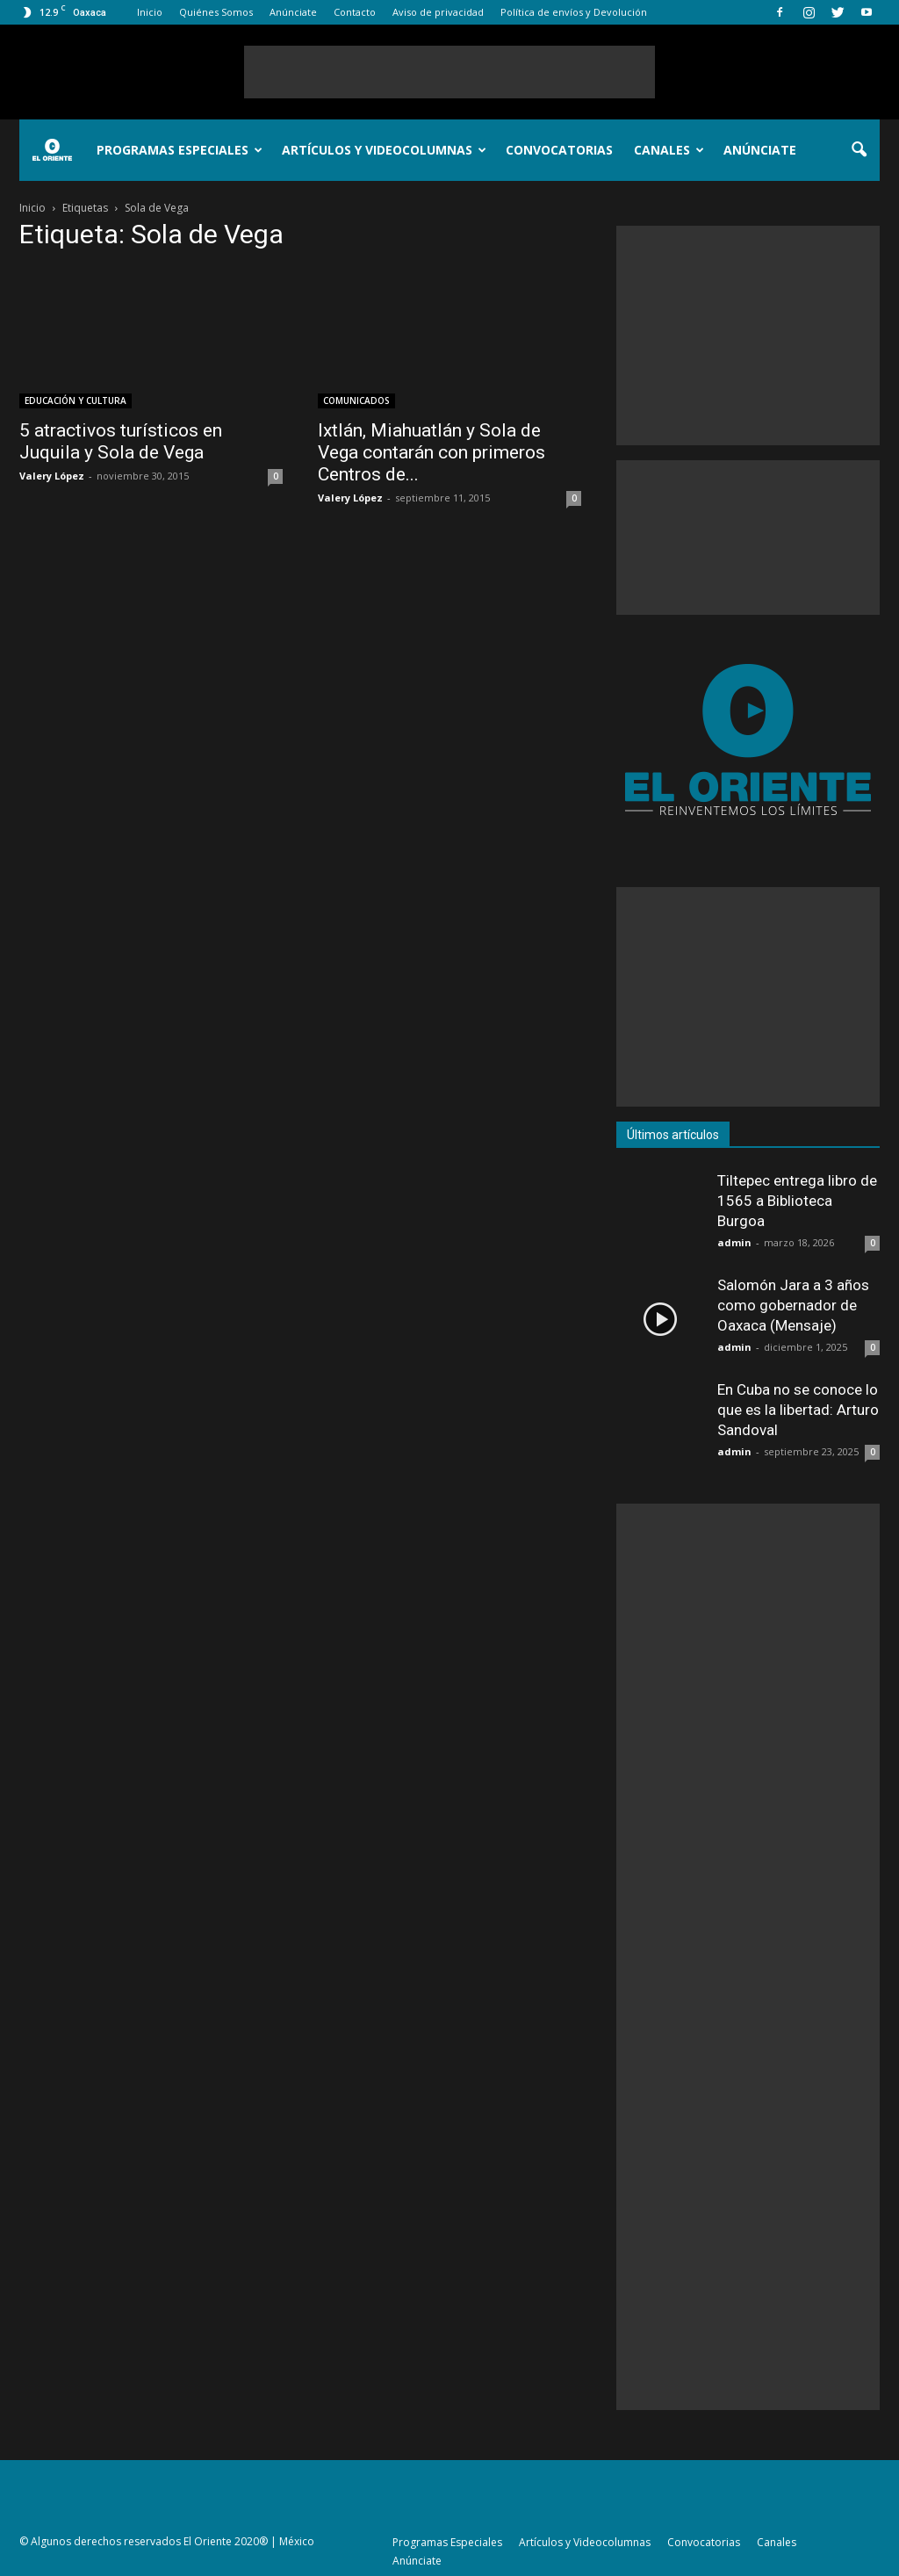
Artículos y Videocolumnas (384, 149)
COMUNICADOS (356, 400)
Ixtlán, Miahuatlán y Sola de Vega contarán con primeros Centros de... (431, 452)
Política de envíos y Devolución (573, 11)
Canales (669, 149)
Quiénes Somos (216, 11)
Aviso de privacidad (438, 11)
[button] (859, 150)
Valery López (51, 475)
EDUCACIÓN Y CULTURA (75, 400)
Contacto (355, 11)
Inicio (149, 11)
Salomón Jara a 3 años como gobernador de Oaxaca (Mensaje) (793, 1305)
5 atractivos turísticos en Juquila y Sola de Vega (120, 441)
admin (734, 1242)
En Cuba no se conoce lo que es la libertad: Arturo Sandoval (798, 1410)
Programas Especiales (180, 149)
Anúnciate (293, 11)
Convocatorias (559, 149)
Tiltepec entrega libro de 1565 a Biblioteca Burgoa (797, 1201)
